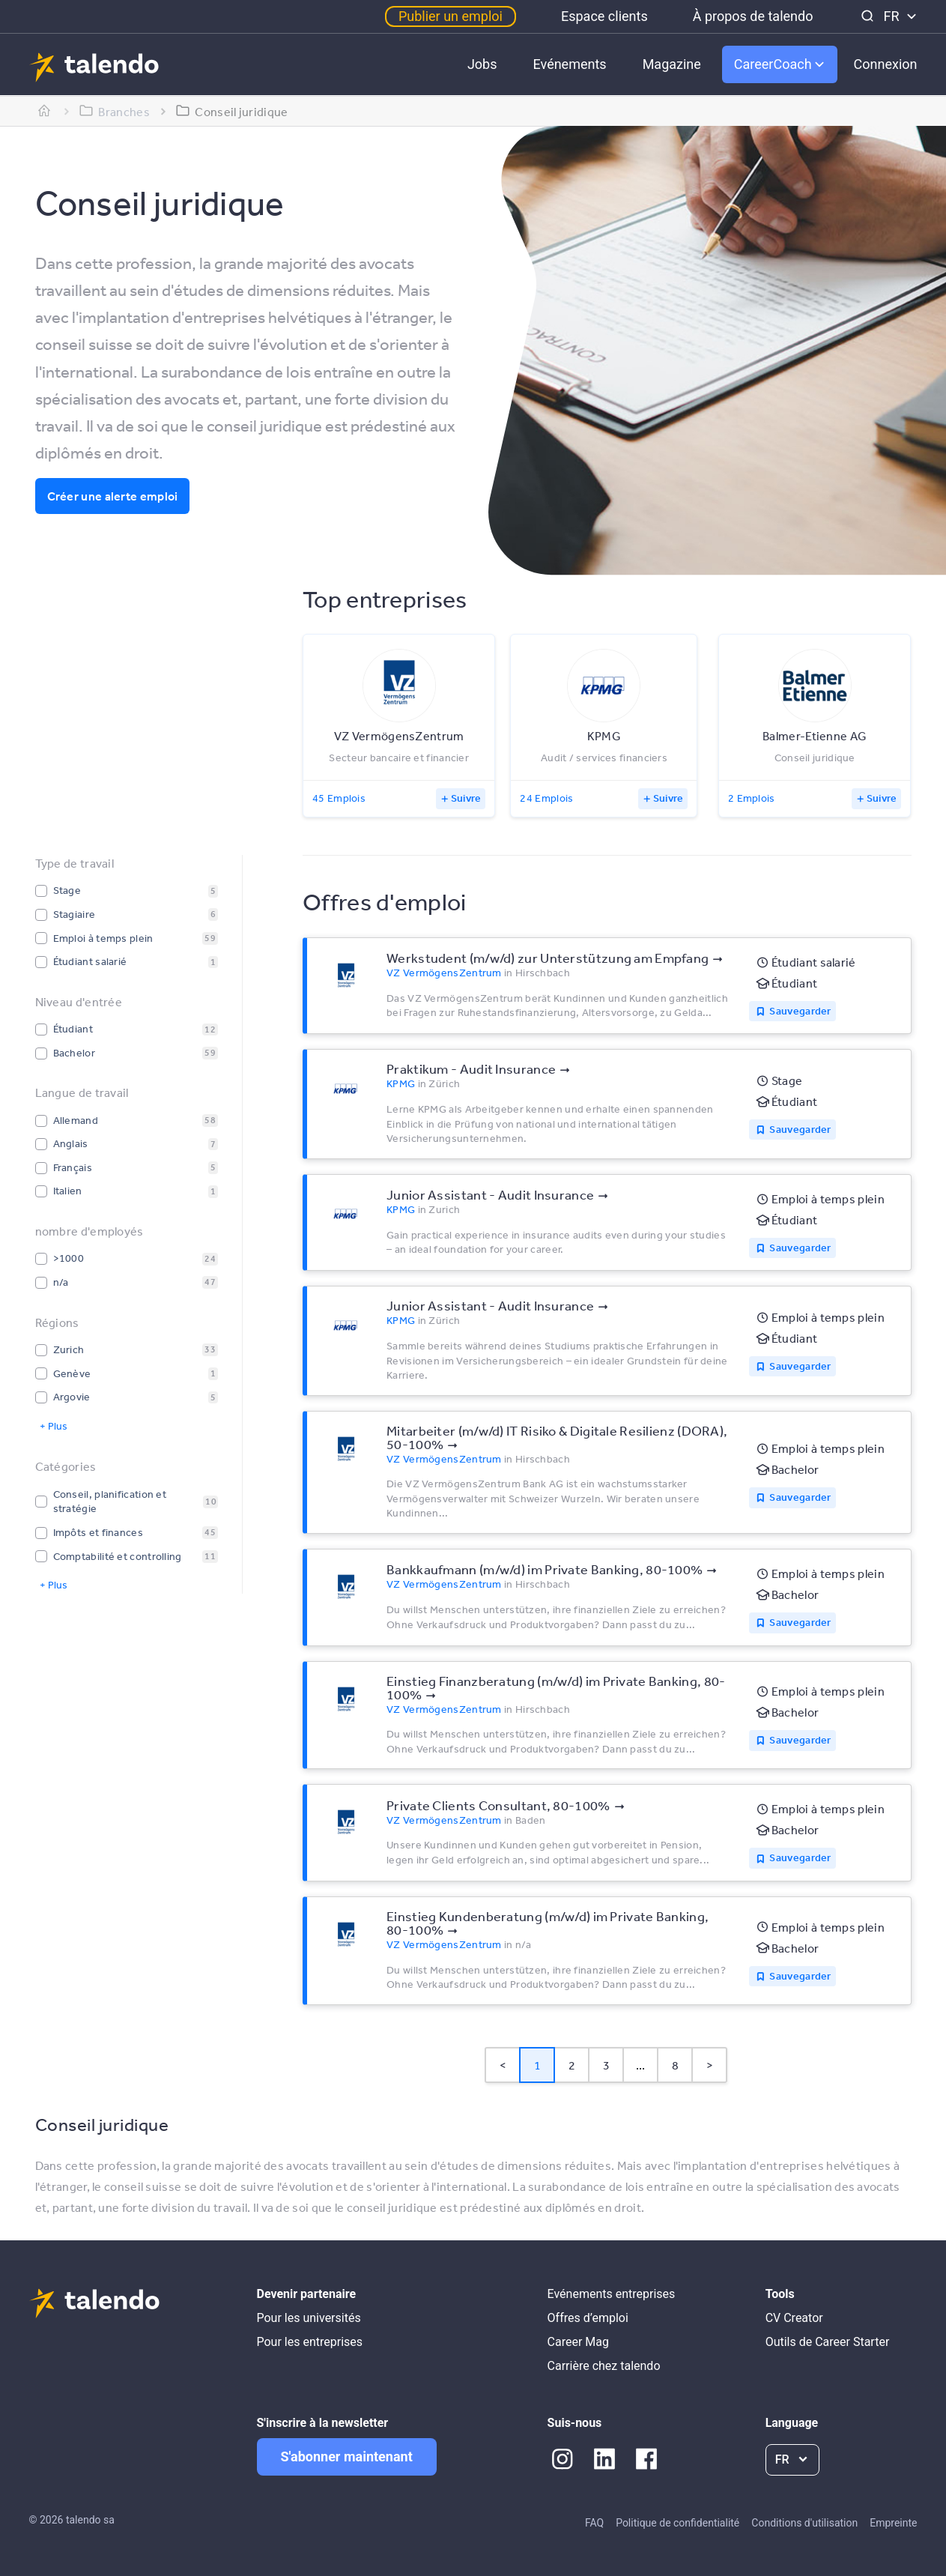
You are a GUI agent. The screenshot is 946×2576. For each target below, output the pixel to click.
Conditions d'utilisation (804, 2523)
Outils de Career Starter (827, 2342)
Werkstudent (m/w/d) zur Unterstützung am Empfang (547, 957)
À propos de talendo (753, 16)
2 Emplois (751, 798)
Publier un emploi (450, 16)
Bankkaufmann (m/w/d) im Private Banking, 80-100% (544, 1569)
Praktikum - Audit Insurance (471, 1068)
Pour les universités (309, 2318)
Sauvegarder (800, 1011)
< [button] (503, 2065)
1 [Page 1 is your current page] (537, 2065)
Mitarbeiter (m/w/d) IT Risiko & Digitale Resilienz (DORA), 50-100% (556, 1437)
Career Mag (578, 2342)
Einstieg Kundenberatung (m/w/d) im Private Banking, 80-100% (547, 1922)
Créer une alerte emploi (112, 496)
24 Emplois (546, 798)
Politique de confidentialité (677, 2523)
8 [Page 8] (675, 2065)
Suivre (466, 798)
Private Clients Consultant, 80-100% (498, 1805)
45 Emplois (339, 798)
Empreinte (893, 2523)
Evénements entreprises (612, 2294)
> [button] (709, 2065)
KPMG (400, 1083)
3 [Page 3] (606, 2065)
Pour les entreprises (310, 2342)
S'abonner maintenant (347, 2456)
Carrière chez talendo (604, 2366)
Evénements (570, 64)
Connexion (886, 64)
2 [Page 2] (571, 2065)
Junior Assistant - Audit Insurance (490, 1194)
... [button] (641, 2065)
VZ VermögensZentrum (444, 972)
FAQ (594, 2523)
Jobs (482, 64)
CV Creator (794, 2318)
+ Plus (53, 1426)
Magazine (672, 64)
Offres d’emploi (588, 2318)
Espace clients (604, 16)
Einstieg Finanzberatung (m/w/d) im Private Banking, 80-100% (556, 1687)
